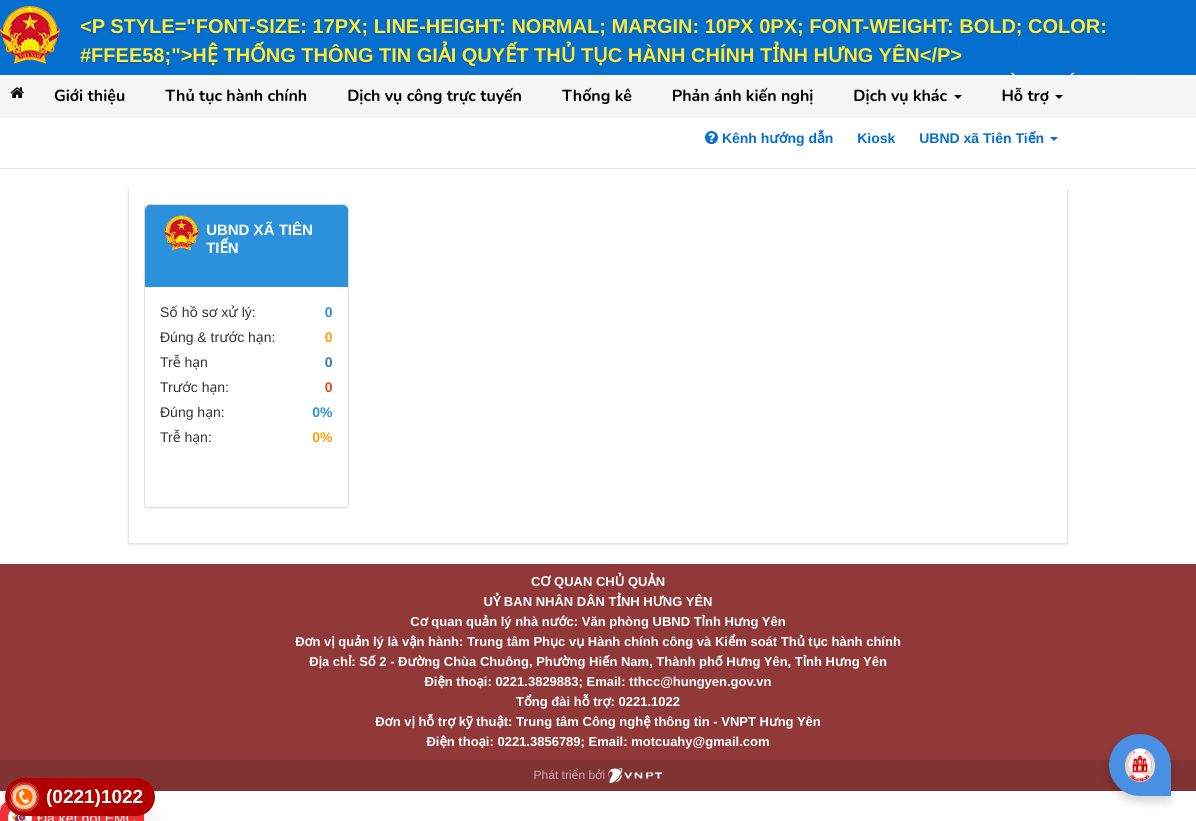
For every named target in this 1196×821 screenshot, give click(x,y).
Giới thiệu (89, 96)
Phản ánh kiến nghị (743, 96)
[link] (80, 797)
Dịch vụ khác (907, 96)
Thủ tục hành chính (236, 96)
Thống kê (597, 96)
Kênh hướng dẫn (769, 138)
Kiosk (876, 138)
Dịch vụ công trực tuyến (434, 96)
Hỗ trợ (1033, 96)
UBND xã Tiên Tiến (988, 138)
